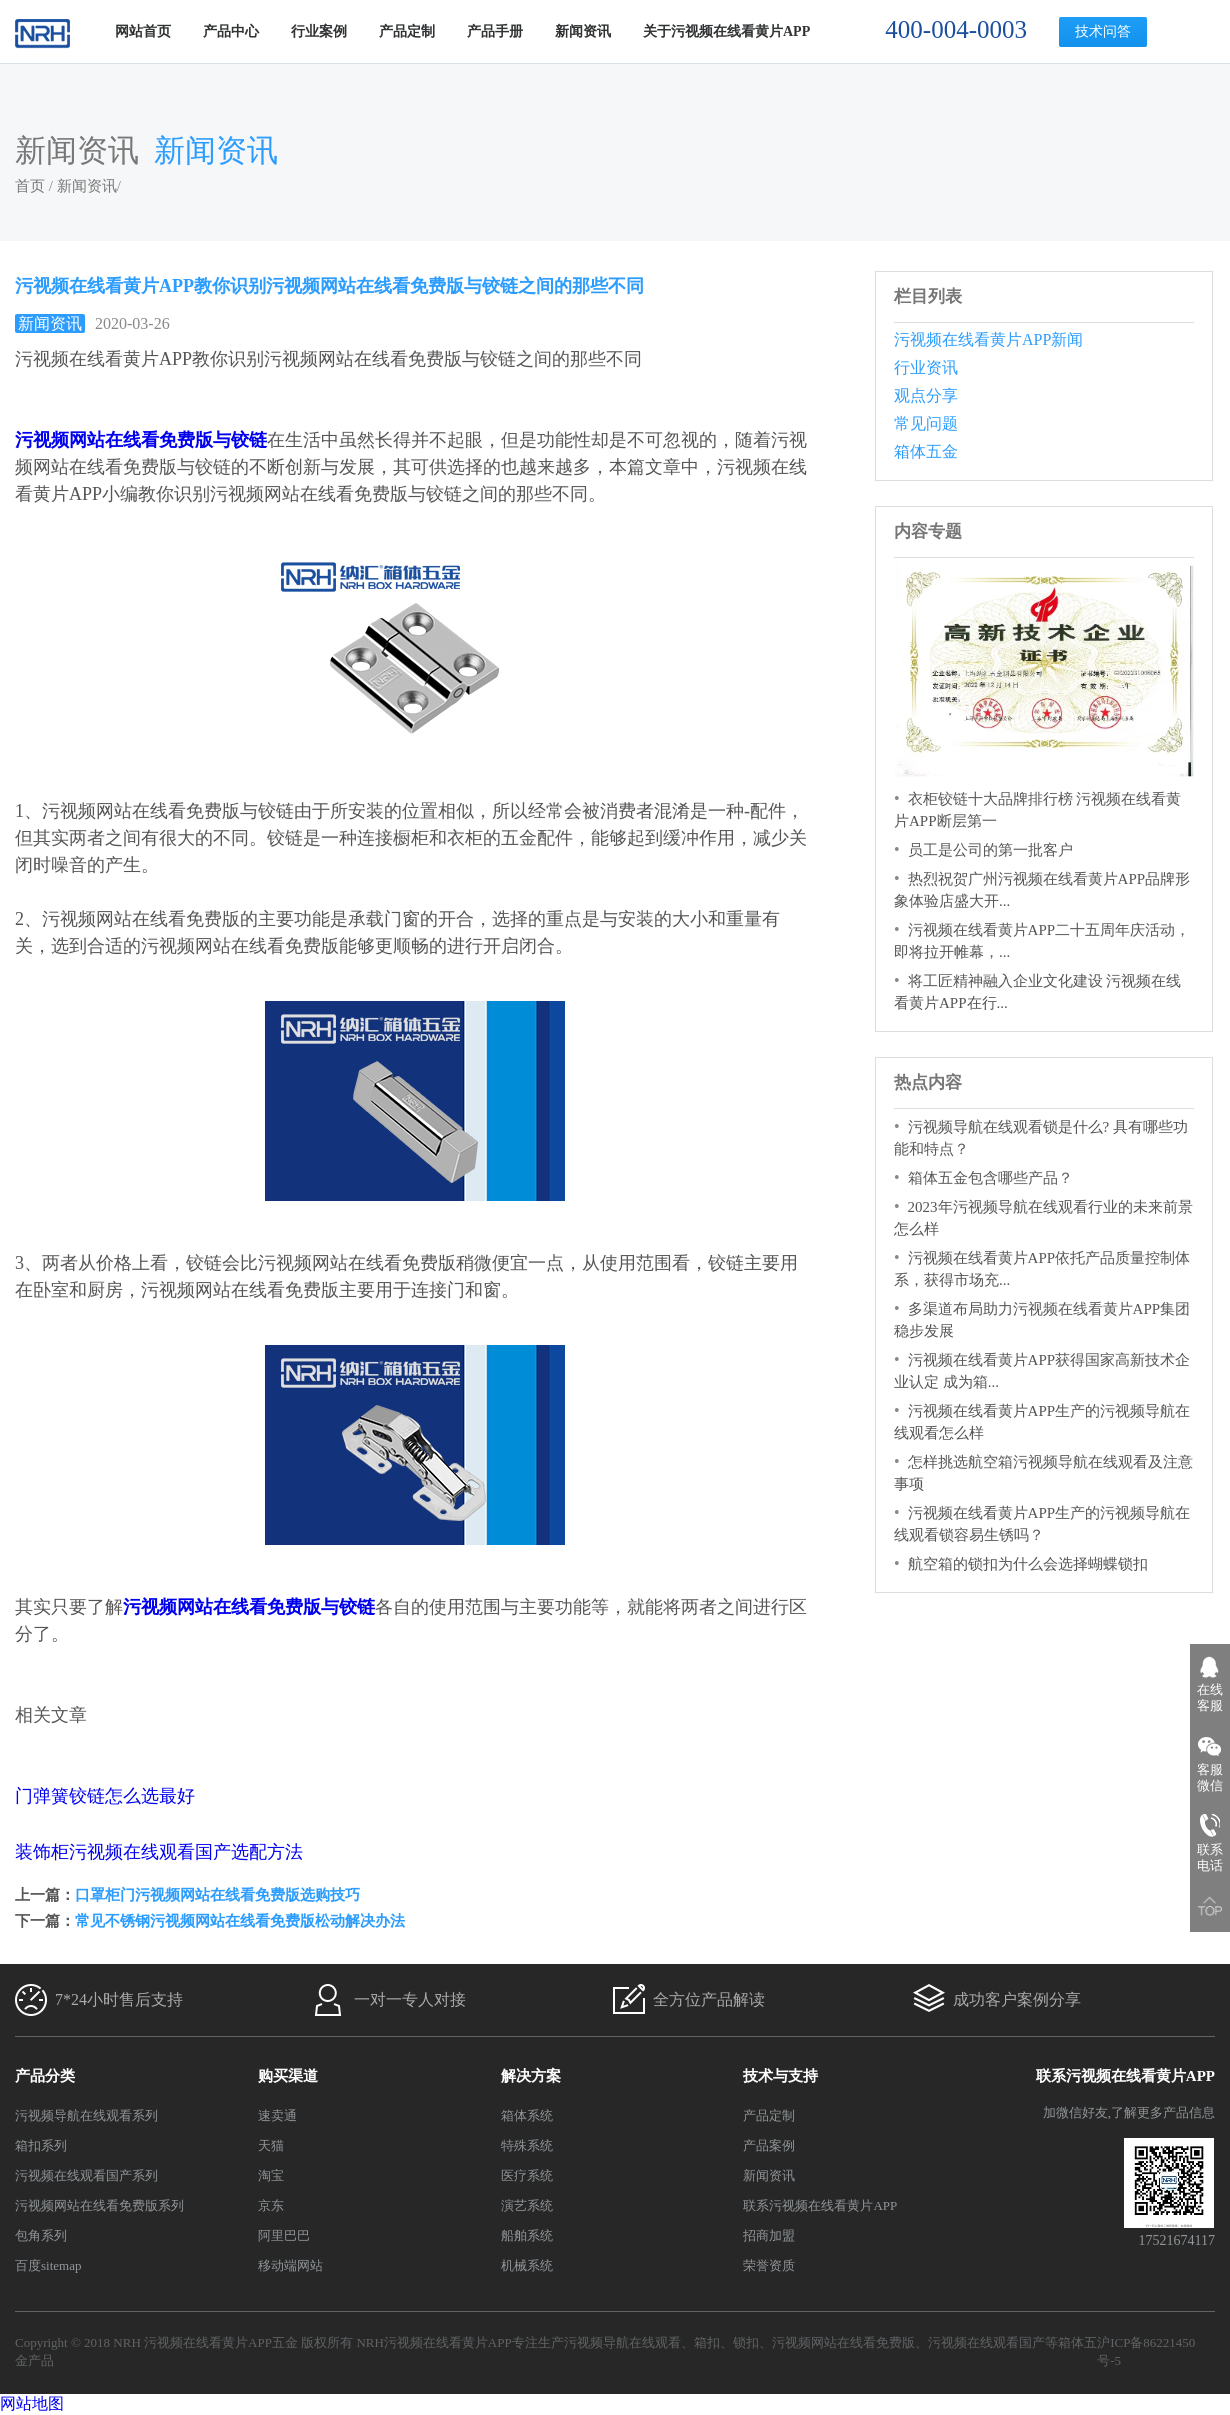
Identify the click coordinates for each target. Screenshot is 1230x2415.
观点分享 (926, 395)
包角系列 (41, 2235)
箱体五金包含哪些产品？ (990, 1178)
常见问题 (926, 423)
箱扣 (707, 2342)
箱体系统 (527, 2115)
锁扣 (746, 2342)
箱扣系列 (41, 2145)
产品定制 (407, 31)
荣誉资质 (769, 2265)
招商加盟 (769, 2235)
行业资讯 (926, 367)
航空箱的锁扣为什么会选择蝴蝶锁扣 (1028, 1564)
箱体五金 (926, 451)
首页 (30, 186)
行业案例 (319, 31)
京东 (271, 2205)
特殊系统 (527, 2145)
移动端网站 (290, 2265)
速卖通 (277, 2115)
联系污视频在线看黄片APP (820, 2205)
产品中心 (231, 31)
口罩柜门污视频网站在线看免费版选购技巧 (217, 1895)
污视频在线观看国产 (986, 2342)
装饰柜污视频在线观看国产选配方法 (159, 1852)
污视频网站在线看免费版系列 (99, 2205)
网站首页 (143, 31)
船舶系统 (527, 2235)
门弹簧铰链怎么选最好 (105, 1796)
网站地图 (32, 2403)
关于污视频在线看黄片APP (726, 31)
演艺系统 (527, 2205)
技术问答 (1103, 31)
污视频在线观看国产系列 (86, 2175)
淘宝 (271, 2175)
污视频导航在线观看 (622, 2342)
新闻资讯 (583, 31)
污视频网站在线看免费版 (843, 2342)
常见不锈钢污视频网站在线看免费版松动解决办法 (240, 1921)
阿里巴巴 (284, 2235)
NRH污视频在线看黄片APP (433, 2342)
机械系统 (527, 2265)
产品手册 (495, 31)
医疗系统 (527, 2175)
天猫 (271, 2145)
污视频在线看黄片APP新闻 (988, 339)
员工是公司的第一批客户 (990, 850)
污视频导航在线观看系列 (86, 2115)
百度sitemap (48, 2265)
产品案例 (769, 2145)
